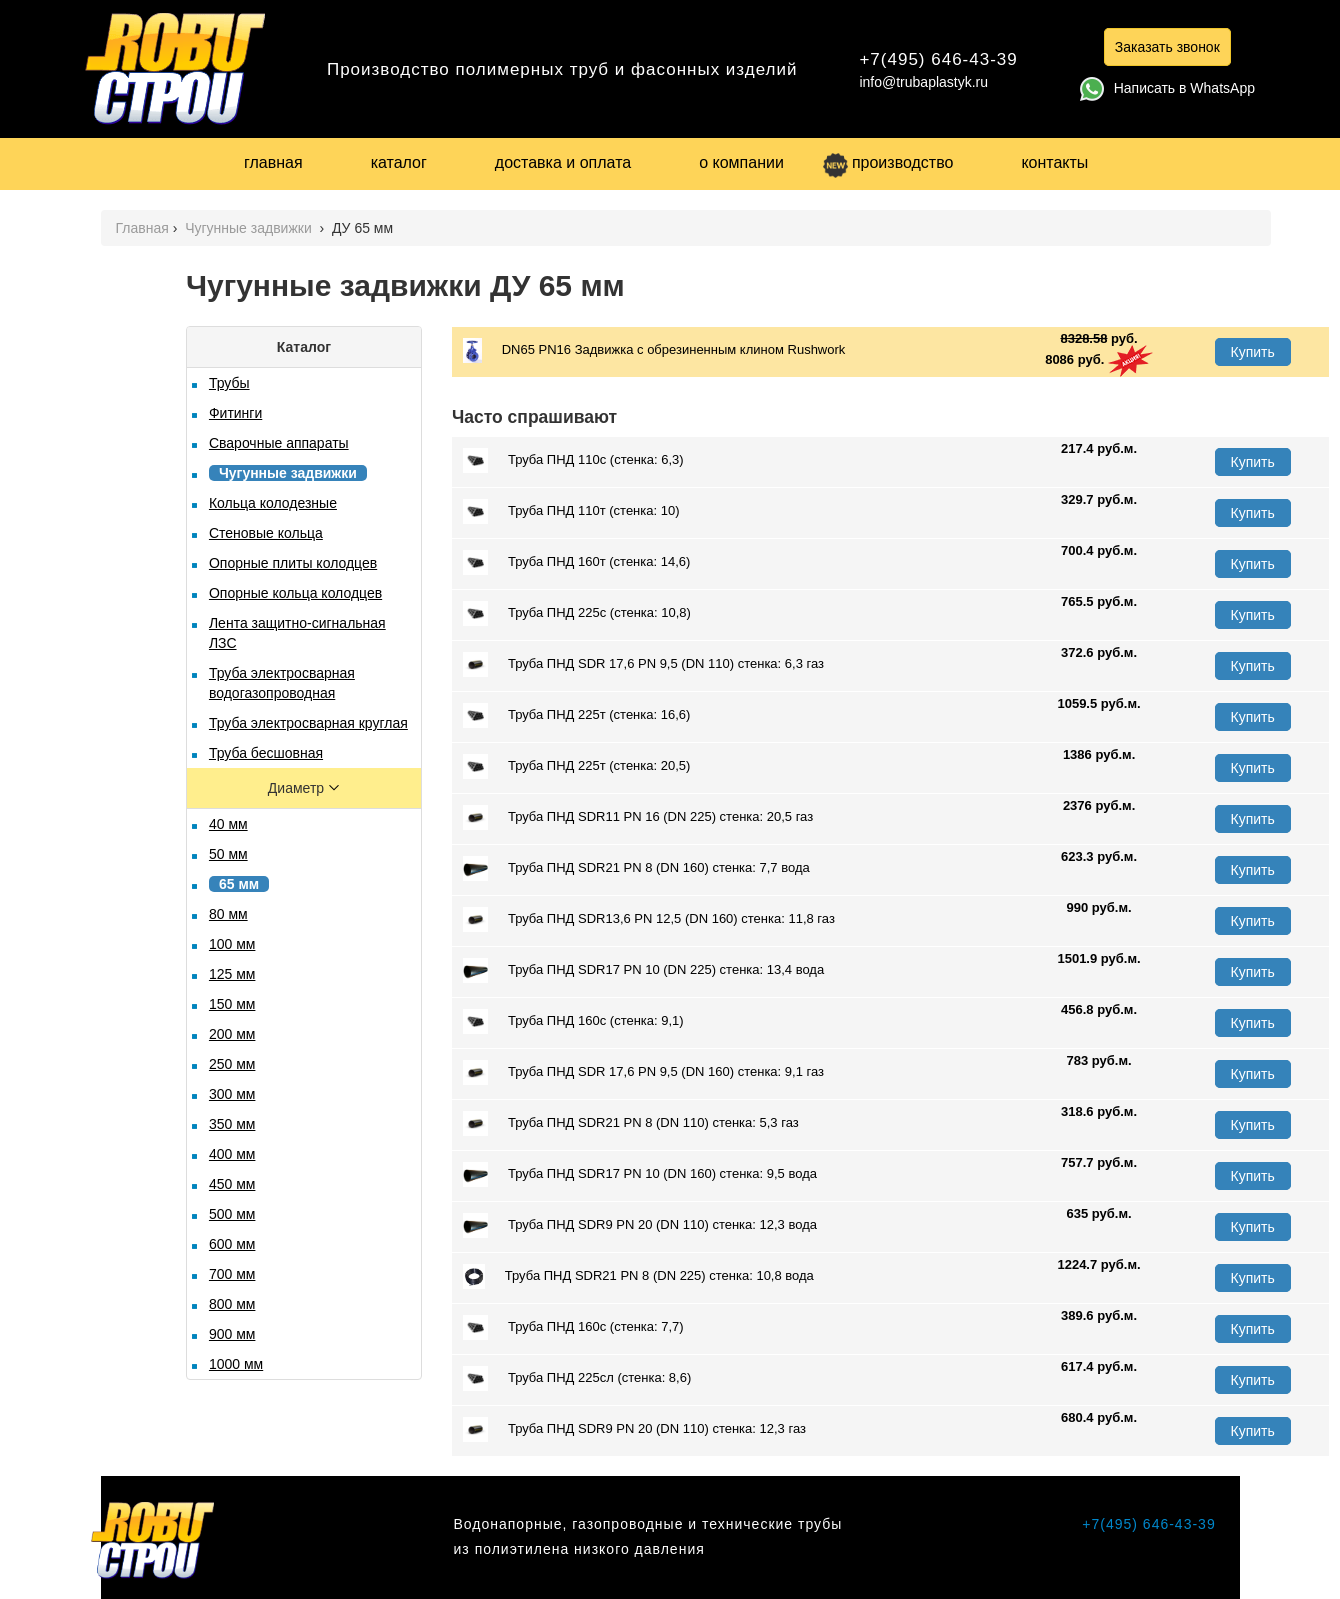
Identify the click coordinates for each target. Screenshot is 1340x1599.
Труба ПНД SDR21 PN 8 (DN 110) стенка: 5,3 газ (631, 1123)
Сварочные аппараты (279, 443)
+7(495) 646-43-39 (938, 59)
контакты (1054, 162)
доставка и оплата (563, 162)
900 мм (232, 1334)
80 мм (228, 914)
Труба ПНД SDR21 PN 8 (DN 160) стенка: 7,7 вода (636, 868)
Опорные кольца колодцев (295, 593)
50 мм (228, 854)
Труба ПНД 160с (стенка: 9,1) (573, 1021)
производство (888, 162)
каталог (399, 162)
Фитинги (235, 413)
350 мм (232, 1124)
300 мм (232, 1094)
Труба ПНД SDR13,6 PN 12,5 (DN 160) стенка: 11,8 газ (649, 919)
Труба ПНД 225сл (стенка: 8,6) (577, 1378)
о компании (741, 162)
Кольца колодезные (273, 503)
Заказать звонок (1167, 47)
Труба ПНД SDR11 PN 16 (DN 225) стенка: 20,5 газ (638, 817)
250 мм (232, 1064)
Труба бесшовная (266, 753)
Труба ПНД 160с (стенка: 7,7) (573, 1327)
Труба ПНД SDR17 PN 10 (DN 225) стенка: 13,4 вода (643, 970)
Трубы (229, 383)
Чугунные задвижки (250, 228)
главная (273, 162)
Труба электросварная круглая (308, 723)
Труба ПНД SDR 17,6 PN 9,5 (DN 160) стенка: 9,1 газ (643, 1072)
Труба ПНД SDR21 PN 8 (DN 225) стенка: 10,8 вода (638, 1276)
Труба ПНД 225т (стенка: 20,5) (576, 766)
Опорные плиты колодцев (293, 563)
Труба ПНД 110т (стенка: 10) (571, 511)
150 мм (232, 1004)
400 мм (232, 1154)
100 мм (232, 944)
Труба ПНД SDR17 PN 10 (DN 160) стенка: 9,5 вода (640, 1174)
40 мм (228, 824)
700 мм (232, 1274)
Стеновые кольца (266, 533)
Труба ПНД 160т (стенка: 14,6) (576, 562)
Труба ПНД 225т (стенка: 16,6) (576, 715)
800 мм (232, 1304)
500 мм (232, 1214)
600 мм (232, 1244)
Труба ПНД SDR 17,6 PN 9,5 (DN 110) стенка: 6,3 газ (643, 664)
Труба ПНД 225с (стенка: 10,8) (577, 613)
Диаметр (298, 788)
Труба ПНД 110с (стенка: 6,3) (573, 460)
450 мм (232, 1184)
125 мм (232, 974)
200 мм (232, 1034)
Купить (1253, 352)
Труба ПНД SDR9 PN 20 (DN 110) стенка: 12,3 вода (640, 1225)
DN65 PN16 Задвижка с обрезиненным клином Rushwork (654, 350)
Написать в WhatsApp (1167, 88)
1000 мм (236, 1364)
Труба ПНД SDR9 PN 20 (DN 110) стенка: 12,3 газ (634, 1429)
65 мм (239, 884)
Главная (142, 228)
